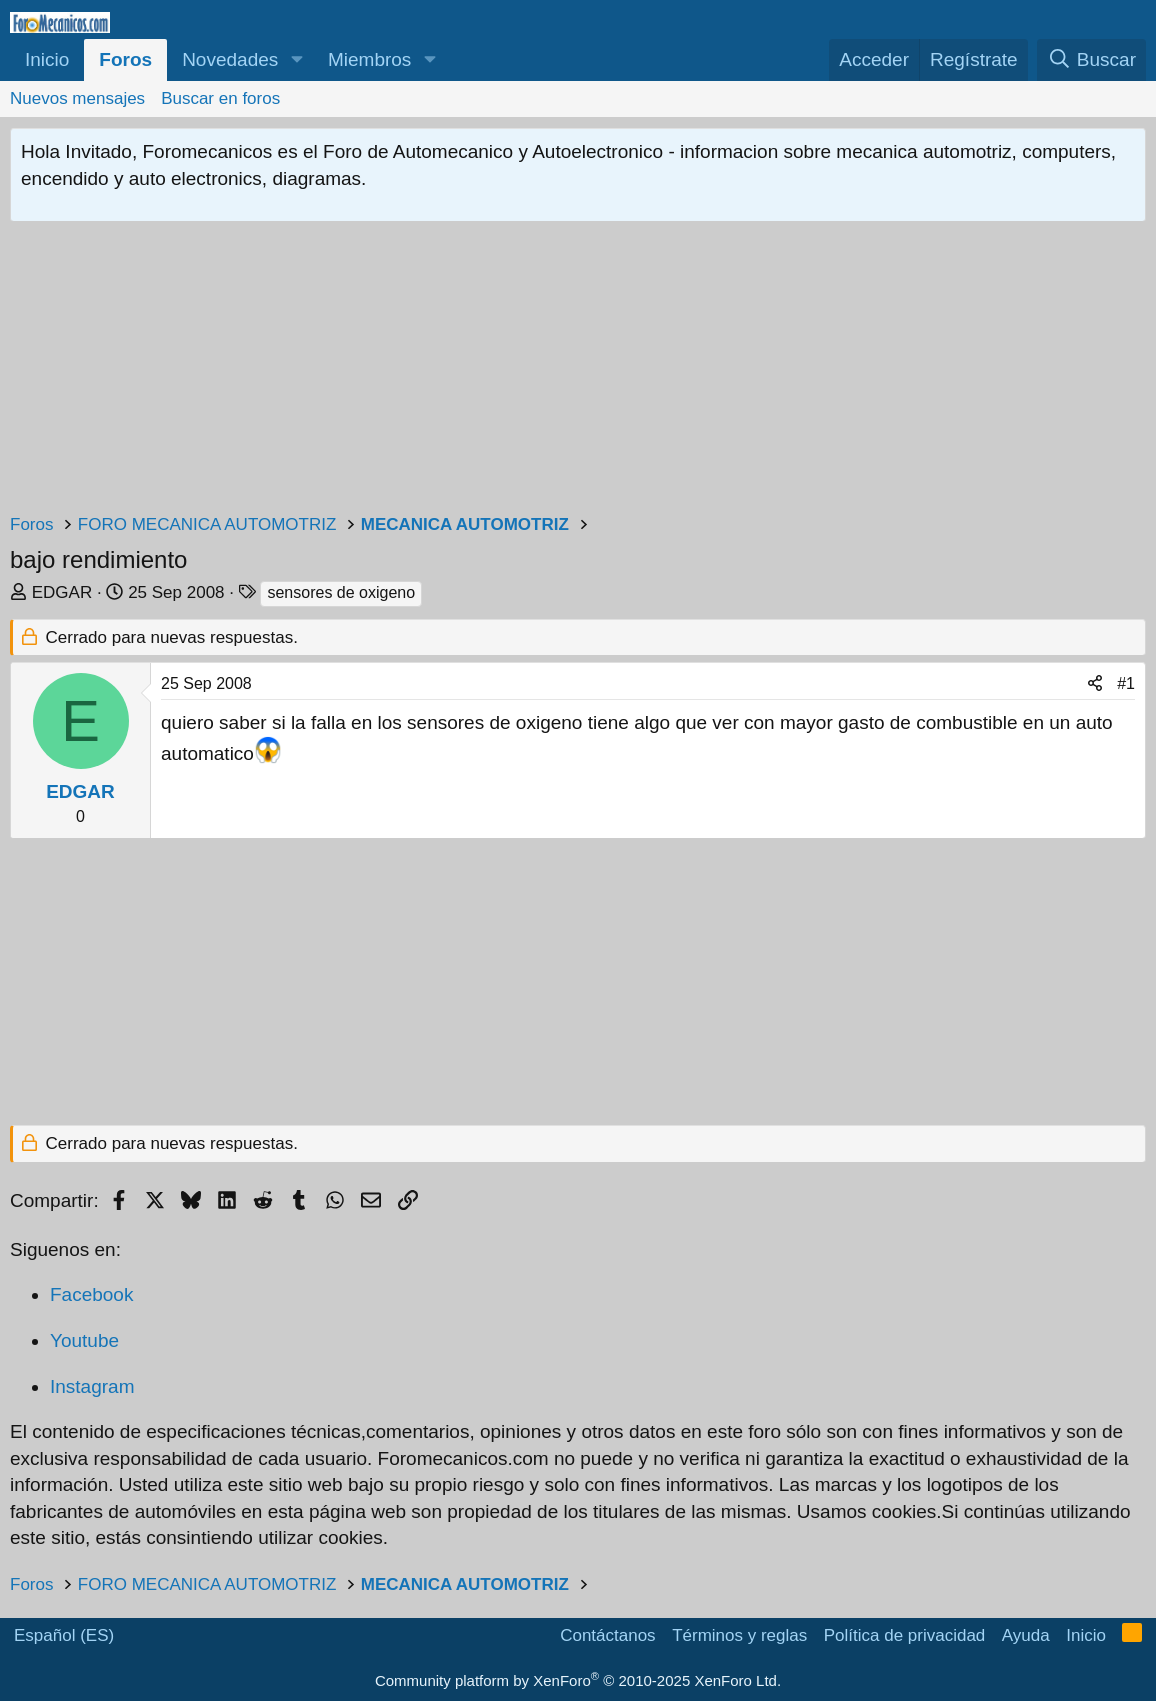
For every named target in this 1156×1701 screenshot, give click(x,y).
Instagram (92, 1386)
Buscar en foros (220, 98)
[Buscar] (1091, 60)
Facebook (91, 1294)
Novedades (230, 59)
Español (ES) (64, 1635)
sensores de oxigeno (341, 592)
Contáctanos (607, 1635)
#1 (1126, 683)
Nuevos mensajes (77, 98)
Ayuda (1026, 1635)
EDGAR (62, 592)
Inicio (47, 59)
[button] (296, 60)
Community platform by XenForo (578, 1680)
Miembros (369, 59)
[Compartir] (1095, 684)
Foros (125, 59)
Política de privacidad (905, 1635)
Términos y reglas (739, 1635)
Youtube (84, 1340)
